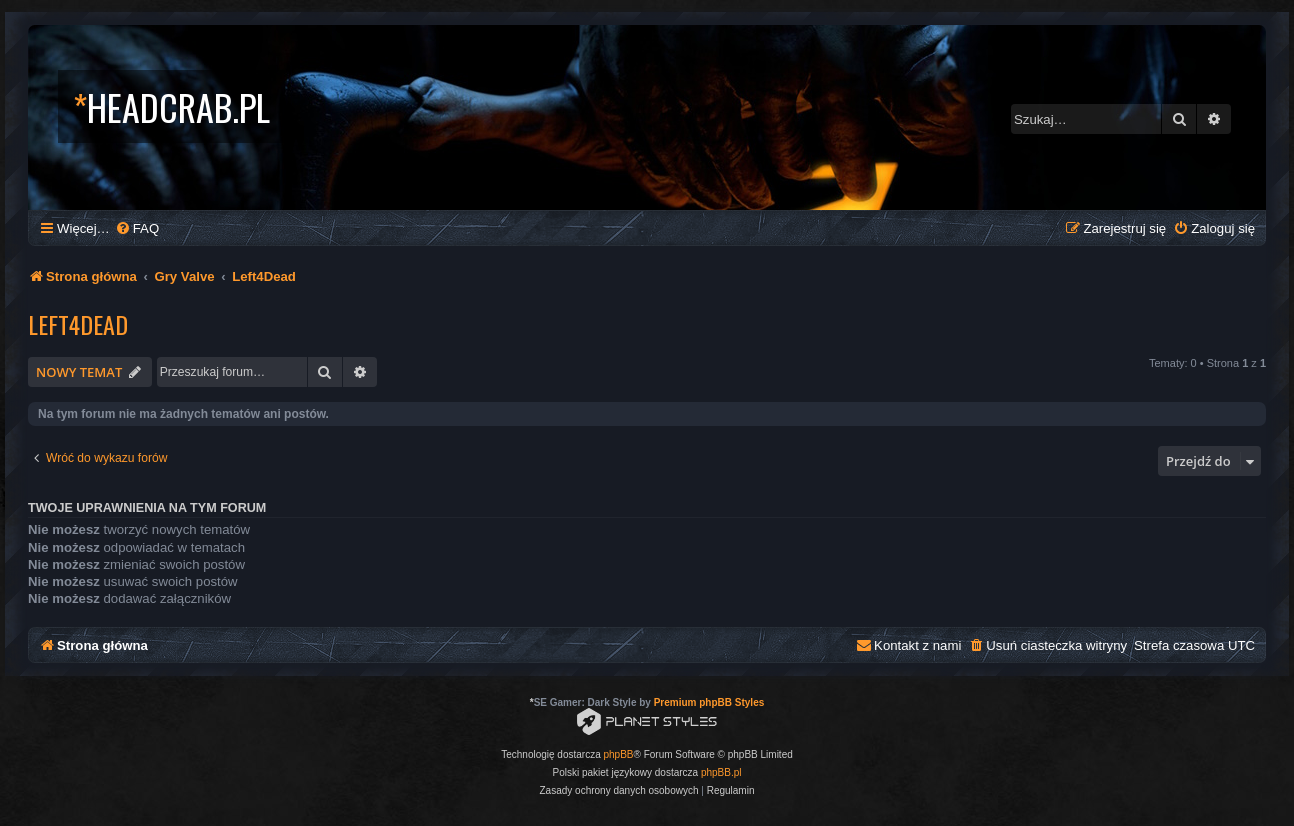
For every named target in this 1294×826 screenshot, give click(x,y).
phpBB (619, 754)
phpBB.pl (721, 772)
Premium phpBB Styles (709, 702)
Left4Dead (78, 324)
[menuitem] (137, 228)
